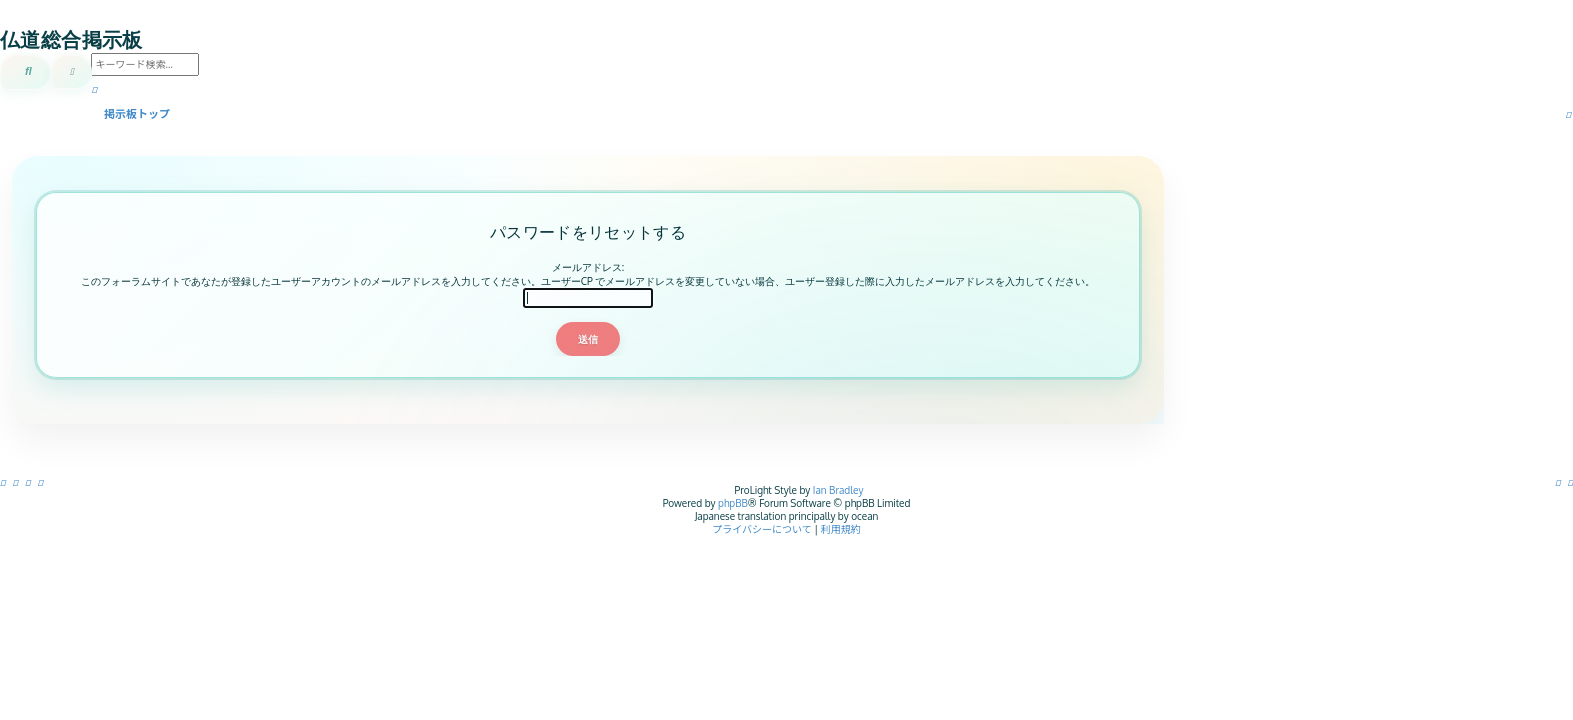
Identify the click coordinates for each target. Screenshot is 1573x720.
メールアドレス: (588, 267)
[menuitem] (1571, 482)
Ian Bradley (838, 490)
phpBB (733, 503)
